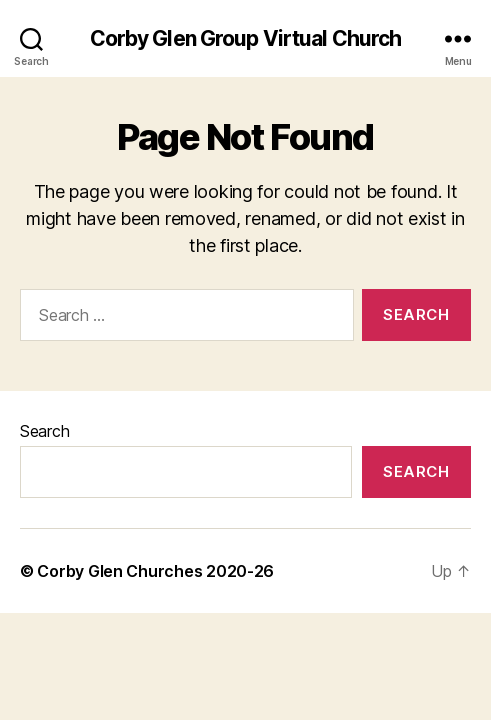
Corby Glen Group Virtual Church (246, 38)
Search (44, 431)
